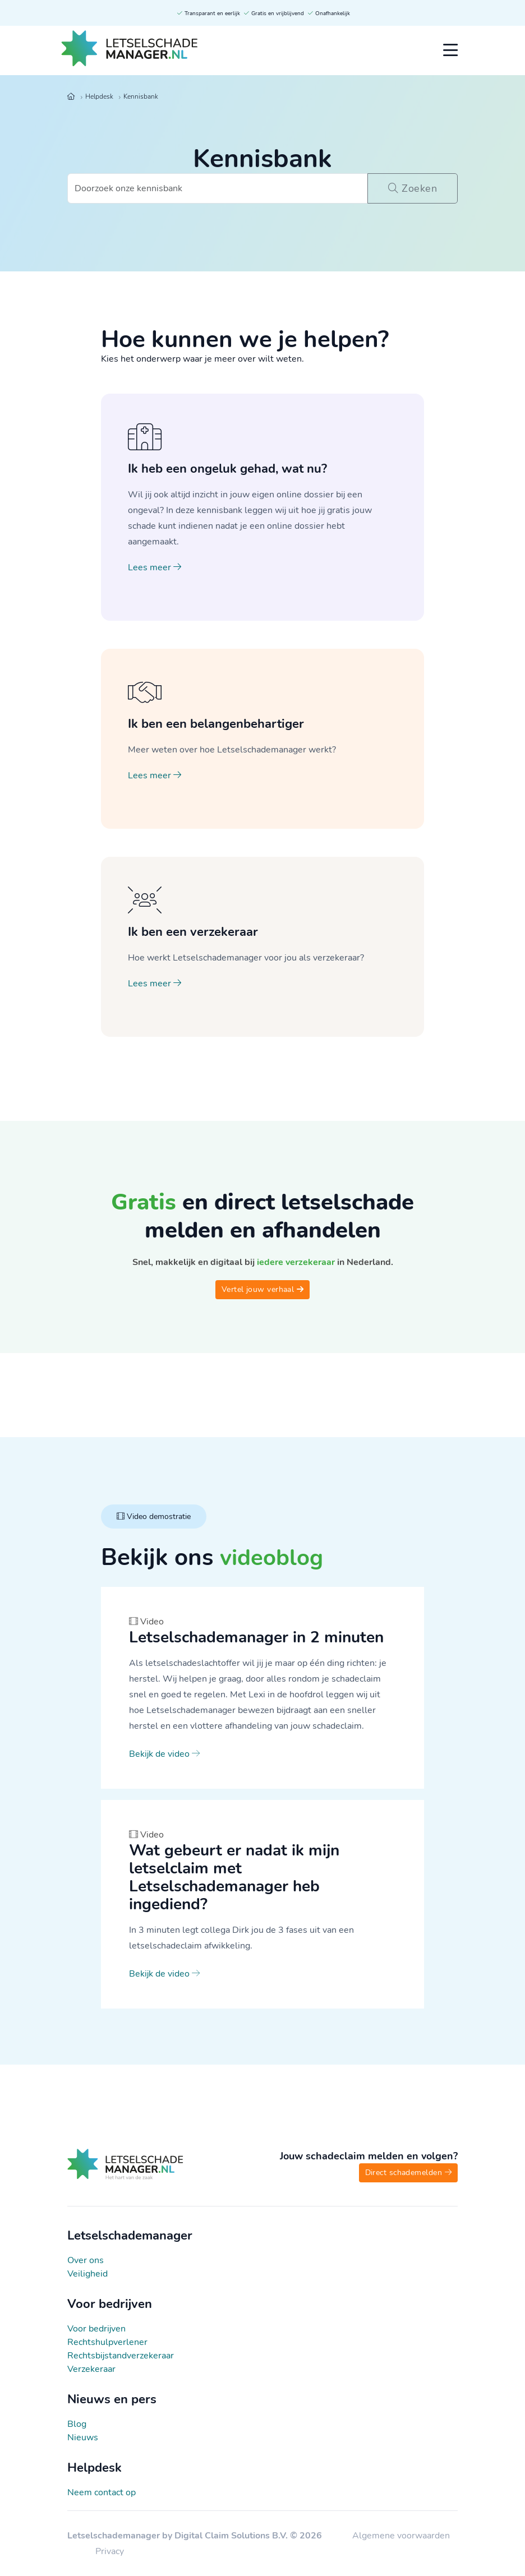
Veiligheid (87, 2274)
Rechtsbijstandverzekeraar (120, 2355)
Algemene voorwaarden (401, 2535)
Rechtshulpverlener (107, 2342)
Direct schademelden (408, 2172)
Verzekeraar (91, 2369)
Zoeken (410, 188)
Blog (76, 2424)
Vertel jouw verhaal (262, 1289)
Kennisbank (140, 96)
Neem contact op (101, 2492)
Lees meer (154, 567)
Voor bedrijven (96, 2329)
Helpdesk (99, 96)
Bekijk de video (164, 1754)
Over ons (85, 2260)
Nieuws (82, 2437)
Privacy (109, 2551)
